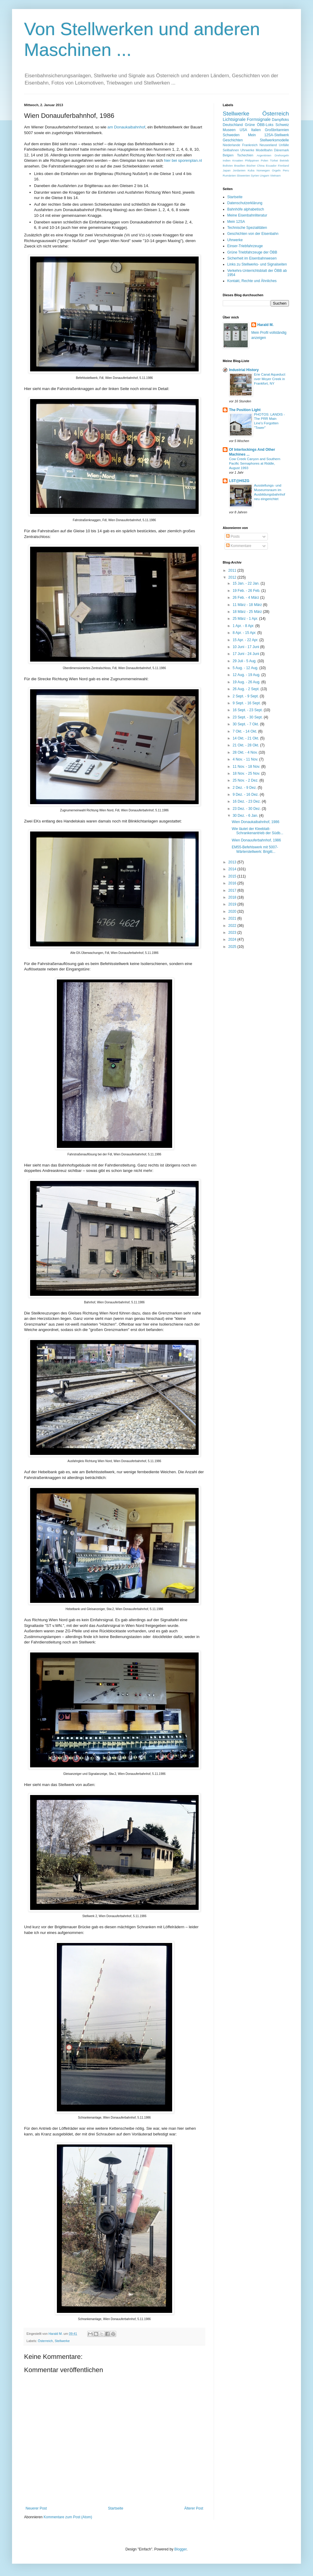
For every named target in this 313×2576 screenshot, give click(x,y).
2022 (232, 926)
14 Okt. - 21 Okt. (246, 738)
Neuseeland (268, 145)
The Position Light (245, 410)
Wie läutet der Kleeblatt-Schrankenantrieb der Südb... (257, 831)
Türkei (274, 160)
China (261, 165)
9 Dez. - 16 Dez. (246, 794)
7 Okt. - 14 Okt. (245, 731)
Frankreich (250, 145)
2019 (232, 904)
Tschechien (245, 155)
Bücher (251, 165)
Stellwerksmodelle (274, 140)
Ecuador (271, 165)
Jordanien (239, 170)
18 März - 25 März (248, 612)
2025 (232, 947)
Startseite (115, 2508)
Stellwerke (62, 2341)
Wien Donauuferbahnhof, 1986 (256, 840)
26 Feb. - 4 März (246, 597)
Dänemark (281, 150)
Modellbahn (264, 150)
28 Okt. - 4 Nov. (246, 752)
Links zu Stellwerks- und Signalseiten (257, 264)
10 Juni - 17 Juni (246, 647)
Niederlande (231, 145)
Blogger (180, 2549)
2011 (232, 570)
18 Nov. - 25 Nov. (247, 773)
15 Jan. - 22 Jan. (247, 583)
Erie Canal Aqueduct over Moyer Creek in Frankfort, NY (269, 379)
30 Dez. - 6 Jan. (246, 815)
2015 (232, 876)
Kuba (251, 170)
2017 (232, 890)
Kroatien (237, 160)
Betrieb (284, 160)
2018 (232, 897)
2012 (232, 577)
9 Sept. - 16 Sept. (247, 703)
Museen (229, 130)
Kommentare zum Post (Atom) (68, 2517)
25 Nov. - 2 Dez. (246, 780)
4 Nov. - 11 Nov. (246, 759)
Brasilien (239, 165)
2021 (232, 918)
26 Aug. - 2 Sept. (247, 689)
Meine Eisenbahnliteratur (247, 215)
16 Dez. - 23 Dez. (247, 801)
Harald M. (265, 325)
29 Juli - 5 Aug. (245, 661)
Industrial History (244, 370)
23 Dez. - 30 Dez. (247, 809)
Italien (256, 130)
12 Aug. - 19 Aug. (247, 675)
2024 (232, 939)
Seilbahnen (231, 150)
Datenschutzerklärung (244, 203)
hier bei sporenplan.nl (183, 160)
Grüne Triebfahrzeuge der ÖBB (252, 252)
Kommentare (238, 546)
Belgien (228, 155)
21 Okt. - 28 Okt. (246, 745)
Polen (264, 160)
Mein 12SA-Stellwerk (268, 135)
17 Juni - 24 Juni (246, 654)
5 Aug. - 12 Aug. (246, 668)
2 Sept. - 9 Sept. (246, 696)
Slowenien (243, 175)
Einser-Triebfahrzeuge (245, 246)
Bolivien (228, 165)
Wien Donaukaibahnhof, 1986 (255, 822)
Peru (286, 170)
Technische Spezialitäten (247, 228)
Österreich (45, 2341)
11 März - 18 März (248, 605)
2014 (232, 869)
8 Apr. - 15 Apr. (245, 633)
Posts (233, 536)
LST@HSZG (239, 481)
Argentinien (264, 155)
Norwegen (263, 170)
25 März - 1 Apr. (246, 618)
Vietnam (275, 175)
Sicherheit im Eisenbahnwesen (252, 258)
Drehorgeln (282, 155)
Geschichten (233, 140)
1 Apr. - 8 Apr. (244, 626)
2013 (232, 862)
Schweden (231, 135)
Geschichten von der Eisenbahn (252, 234)
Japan (227, 170)
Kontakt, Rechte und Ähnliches (252, 281)
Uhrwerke (247, 150)
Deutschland (233, 125)
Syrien (255, 175)
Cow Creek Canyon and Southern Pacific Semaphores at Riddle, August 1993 (254, 463)
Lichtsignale (234, 119)
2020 (232, 911)
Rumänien (229, 175)
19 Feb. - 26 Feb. (247, 591)
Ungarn (264, 175)
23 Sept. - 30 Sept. (248, 717)
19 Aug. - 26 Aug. (247, 682)
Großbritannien (277, 130)
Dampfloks (280, 120)
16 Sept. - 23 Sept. (248, 710)
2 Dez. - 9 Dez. (245, 787)
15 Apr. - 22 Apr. (246, 640)
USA (243, 130)
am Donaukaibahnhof (126, 127)
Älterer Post (193, 2508)
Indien (227, 160)
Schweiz (282, 125)
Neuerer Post (36, 2508)
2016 (232, 883)
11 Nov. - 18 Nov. (247, 766)
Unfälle (284, 145)
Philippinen (252, 160)
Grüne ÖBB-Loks (259, 125)
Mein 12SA (236, 222)
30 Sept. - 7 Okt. (246, 724)
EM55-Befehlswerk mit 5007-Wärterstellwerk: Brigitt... (255, 849)
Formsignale (259, 119)
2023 (232, 932)
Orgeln (276, 170)
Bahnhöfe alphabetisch (245, 209)
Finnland (283, 165)
